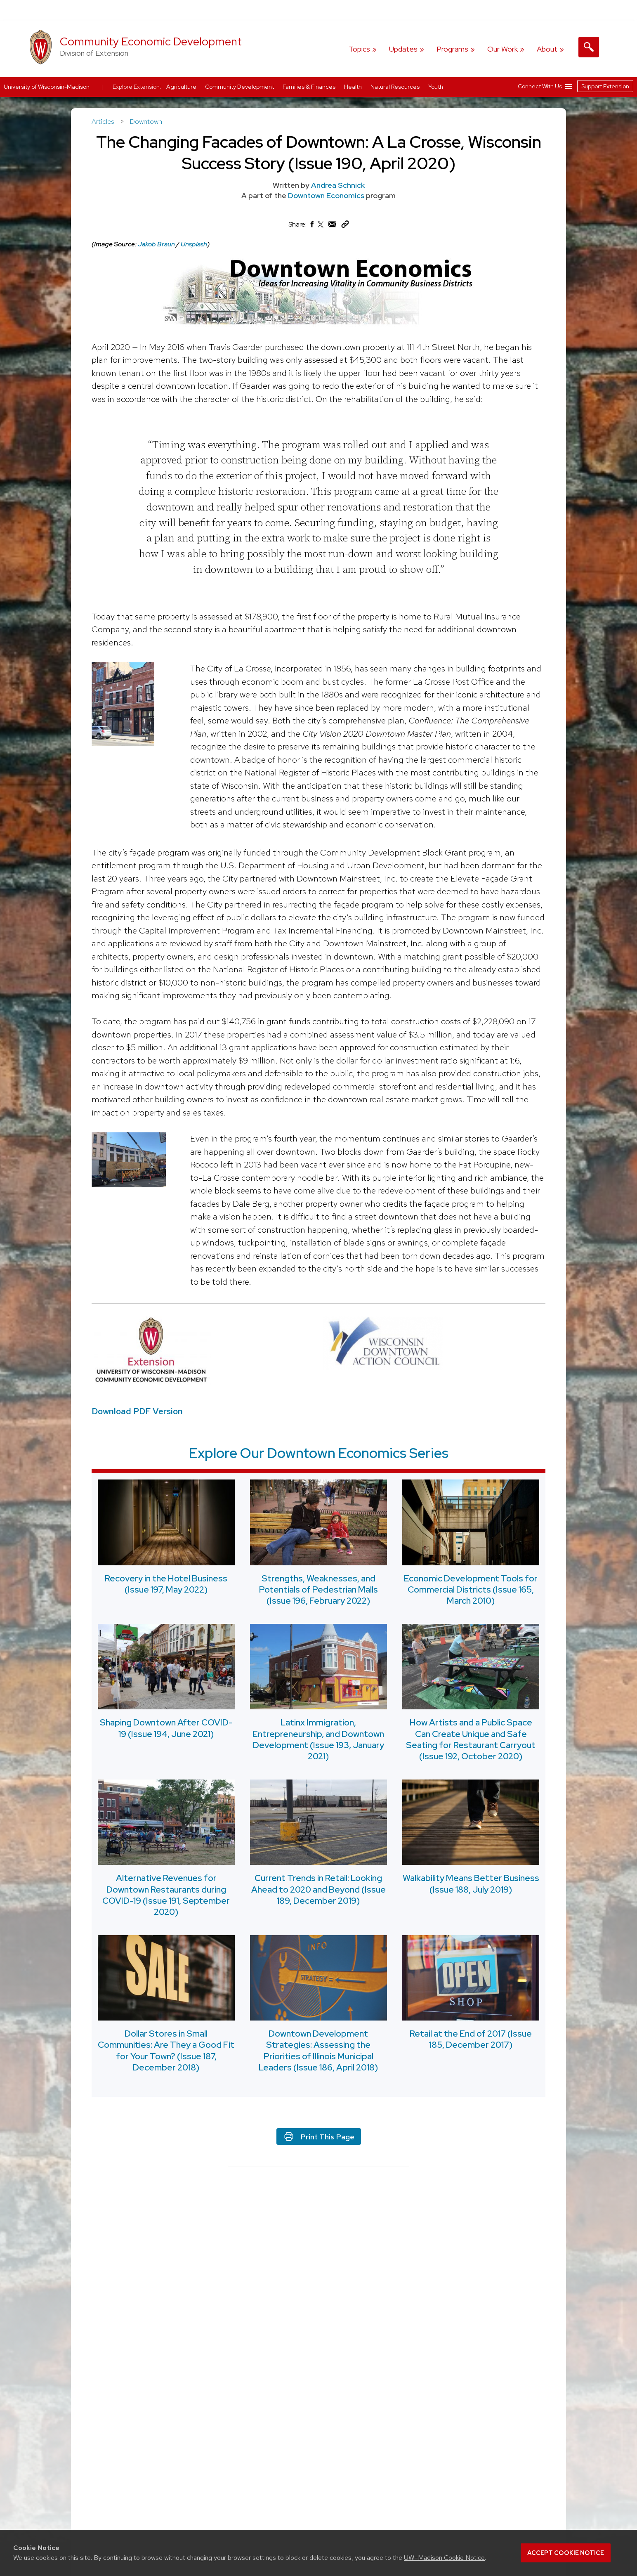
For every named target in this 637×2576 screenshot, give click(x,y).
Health (353, 86)
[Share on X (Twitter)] (321, 227)
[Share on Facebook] (311, 226)
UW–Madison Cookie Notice (444, 2557)
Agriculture (182, 86)
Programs (452, 49)
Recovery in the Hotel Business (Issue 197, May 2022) (166, 1583)
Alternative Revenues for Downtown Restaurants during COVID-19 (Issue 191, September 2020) (166, 1894)
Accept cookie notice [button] (565, 2553)
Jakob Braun (156, 244)
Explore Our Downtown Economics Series (318, 1453)
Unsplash (194, 244)
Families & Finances (310, 86)
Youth (435, 86)
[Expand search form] (588, 47)
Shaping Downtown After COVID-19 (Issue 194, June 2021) (166, 1728)
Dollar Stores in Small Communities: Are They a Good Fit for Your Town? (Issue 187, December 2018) (166, 2050)
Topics (359, 49)
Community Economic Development (151, 41)
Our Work (502, 49)
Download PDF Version (137, 1411)
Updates (403, 49)
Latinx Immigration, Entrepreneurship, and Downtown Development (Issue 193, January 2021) (318, 1739)
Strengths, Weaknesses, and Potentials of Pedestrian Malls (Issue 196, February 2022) (318, 1589)
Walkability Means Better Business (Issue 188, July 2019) (471, 1883)
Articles (104, 121)
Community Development (240, 86)
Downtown (146, 121)
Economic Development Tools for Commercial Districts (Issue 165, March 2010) (471, 1589)
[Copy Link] (345, 226)
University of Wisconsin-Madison (47, 86)
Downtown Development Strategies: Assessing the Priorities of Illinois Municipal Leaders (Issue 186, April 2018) (318, 2050)
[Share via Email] (332, 226)
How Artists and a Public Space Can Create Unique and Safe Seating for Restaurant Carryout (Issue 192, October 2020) (471, 1739)
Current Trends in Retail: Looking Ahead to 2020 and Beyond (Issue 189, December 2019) (318, 1889)
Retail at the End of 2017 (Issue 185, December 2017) (471, 2039)
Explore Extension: (137, 86)
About (547, 49)
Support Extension (605, 86)
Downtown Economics (327, 195)
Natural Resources (395, 86)
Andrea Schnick (338, 185)
